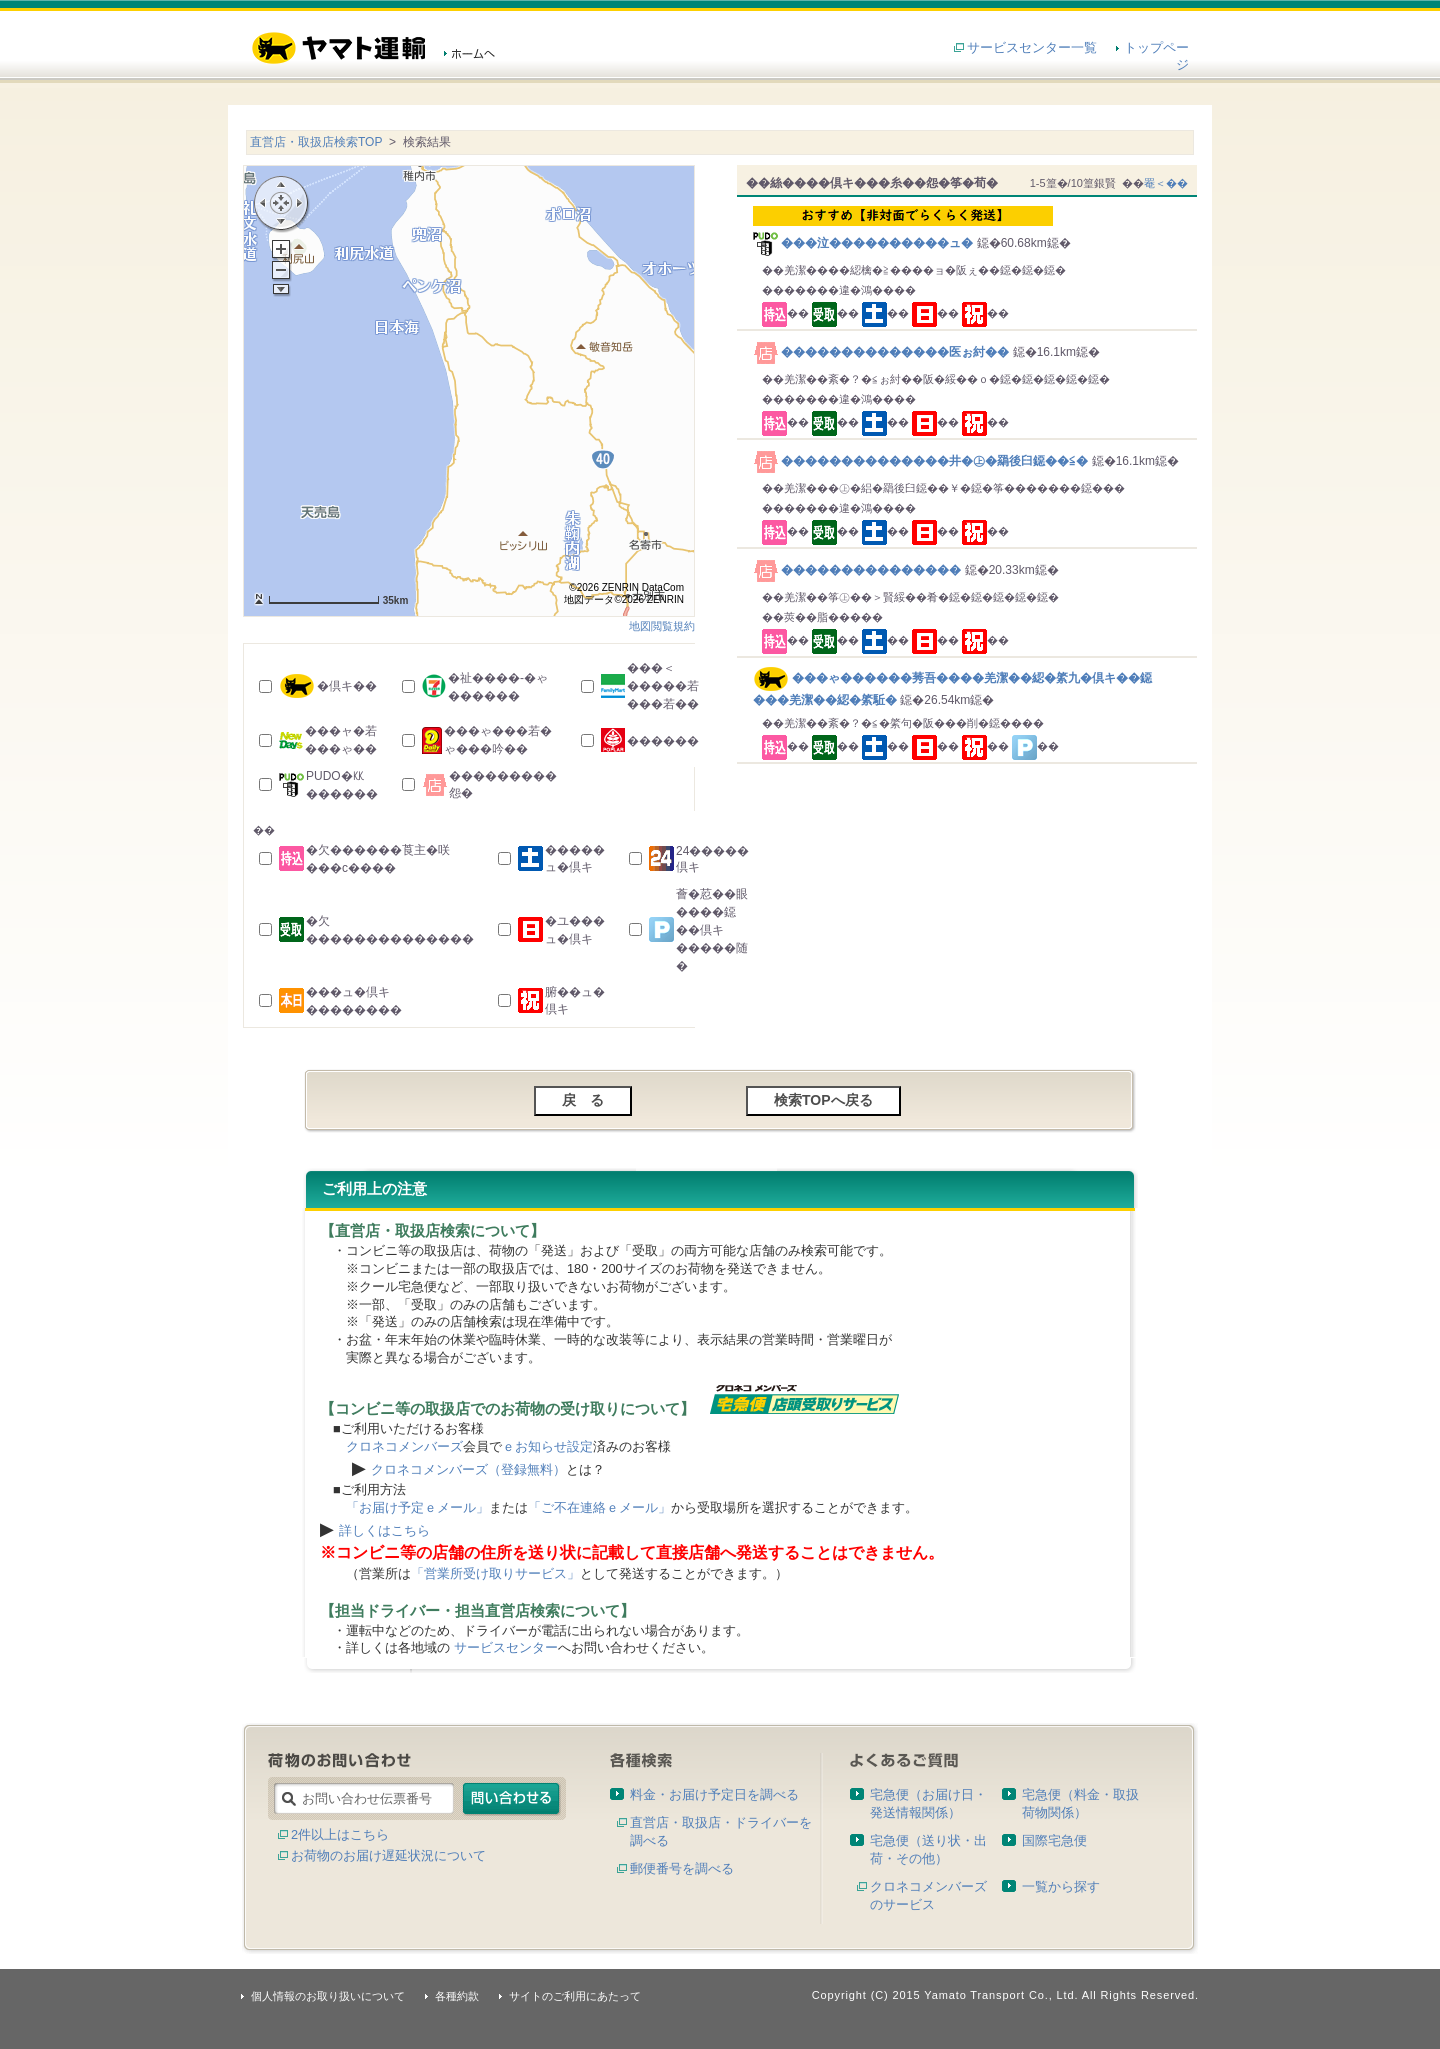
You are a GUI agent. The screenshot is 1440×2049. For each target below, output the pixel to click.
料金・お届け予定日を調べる (714, 1794)
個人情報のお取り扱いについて (328, 1996)
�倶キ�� (347, 686)
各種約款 (457, 1996)
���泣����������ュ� (970, 228)
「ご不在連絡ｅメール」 (599, 1507)
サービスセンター (506, 1647)
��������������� (859, 570)
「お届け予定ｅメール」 (417, 1507)
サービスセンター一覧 (1032, 47)
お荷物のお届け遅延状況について (388, 1855)
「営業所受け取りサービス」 (495, 1573)
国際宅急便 (1054, 1840)
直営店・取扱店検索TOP (316, 142)
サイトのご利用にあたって (575, 1996)
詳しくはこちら (384, 1530)
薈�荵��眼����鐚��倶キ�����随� (712, 930)
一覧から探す (1061, 1886)
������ (663, 741)
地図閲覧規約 (662, 626)
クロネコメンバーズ (404, 1446)
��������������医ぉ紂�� (883, 352)
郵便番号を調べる (682, 1868)
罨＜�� (1166, 183)
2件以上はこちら (340, 1834)
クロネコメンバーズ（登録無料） (468, 1469)
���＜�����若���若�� (663, 686)
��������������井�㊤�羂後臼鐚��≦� (922, 461)
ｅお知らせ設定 (547, 1446)
